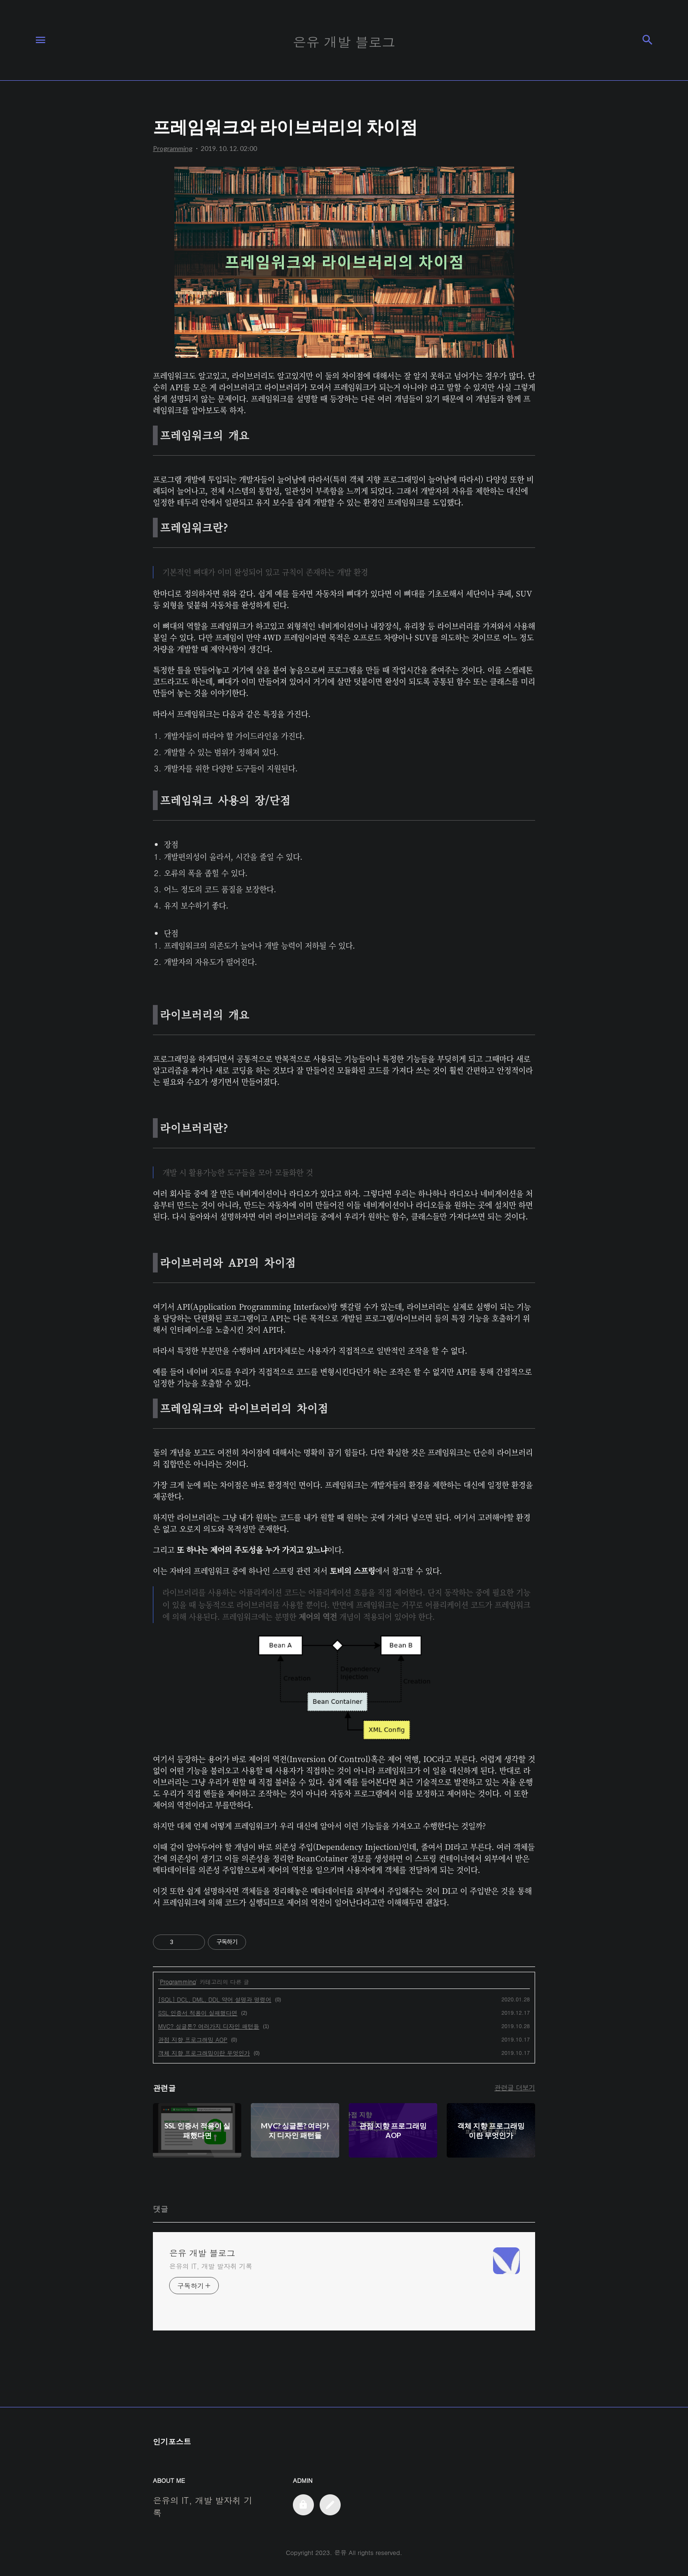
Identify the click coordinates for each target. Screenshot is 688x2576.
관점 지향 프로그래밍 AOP (192, 2039)
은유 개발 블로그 (202, 2253)
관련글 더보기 (514, 2087)
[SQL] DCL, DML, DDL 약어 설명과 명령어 (214, 1999)
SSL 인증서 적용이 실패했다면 (197, 2013)
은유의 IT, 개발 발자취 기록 (210, 2266)
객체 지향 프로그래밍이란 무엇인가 (204, 2053)
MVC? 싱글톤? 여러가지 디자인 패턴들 (208, 2026)
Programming (178, 1981)
